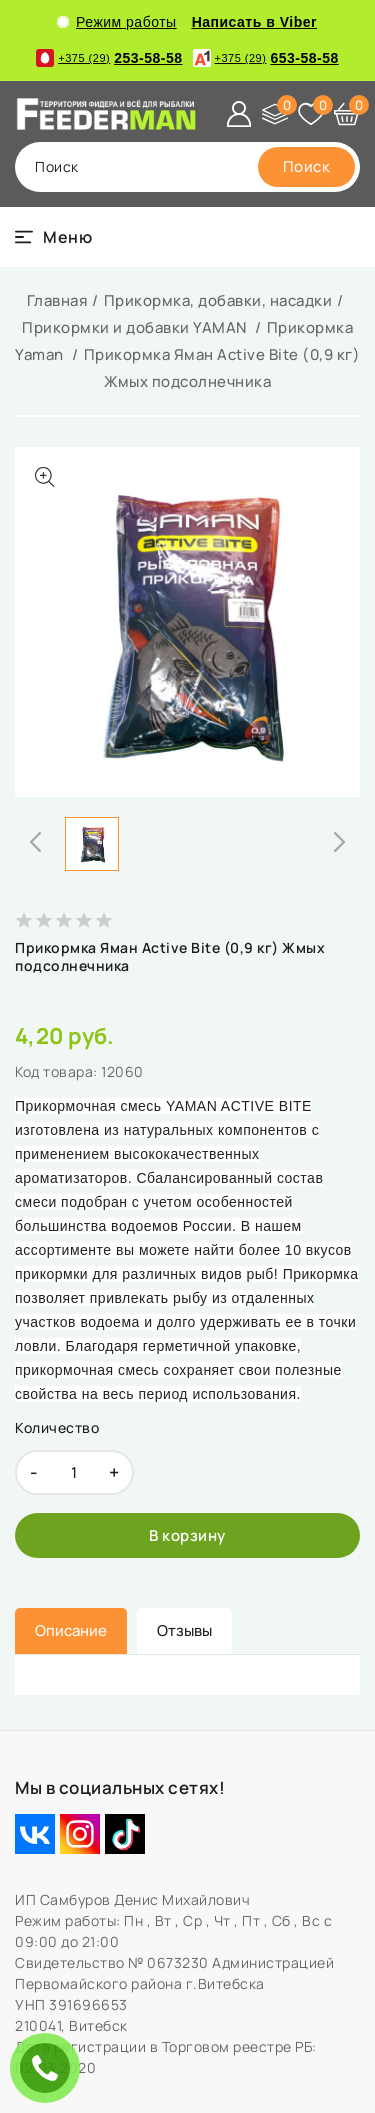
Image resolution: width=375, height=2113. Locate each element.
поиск (57, 166)
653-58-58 (266, 58)
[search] (307, 167)
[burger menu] (53, 237)
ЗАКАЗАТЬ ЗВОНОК (50, 2067)
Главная (57, 300)
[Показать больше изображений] (45, 477)
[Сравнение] (275, 114)
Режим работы (117, 22)
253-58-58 (109, 58)
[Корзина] (347, 114)
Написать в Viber (254, 22)
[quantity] (74, 1472)
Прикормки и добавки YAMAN (136, 327)
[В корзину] (187, 1535)
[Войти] (239, 114)
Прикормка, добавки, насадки (218, 300)
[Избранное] (311, 114)
